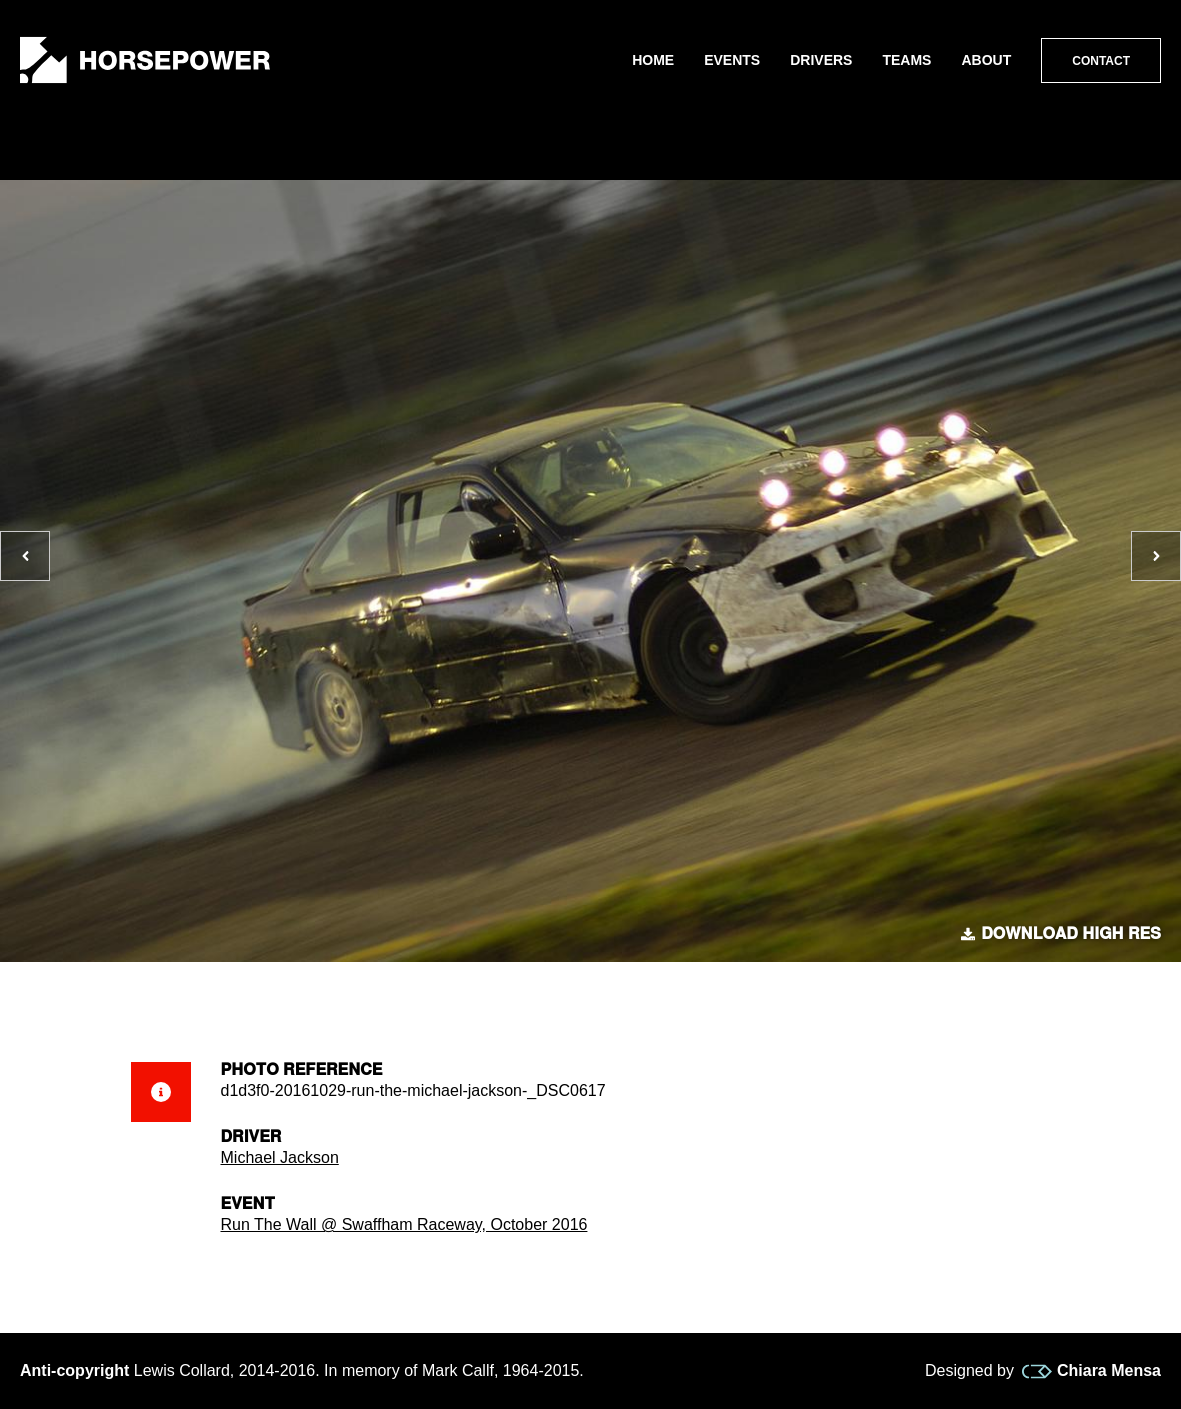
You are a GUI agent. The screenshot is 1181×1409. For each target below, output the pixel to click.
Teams (906, 60)
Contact (1101, 61)
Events (732, 60)
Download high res (1061, 934)
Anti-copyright (74, 1370)
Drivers (821, 60)
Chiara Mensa (1091, 1371)
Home (653, 60)
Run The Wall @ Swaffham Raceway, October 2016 (404, 1224)
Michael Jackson (280, 1157)
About (986, 60)
